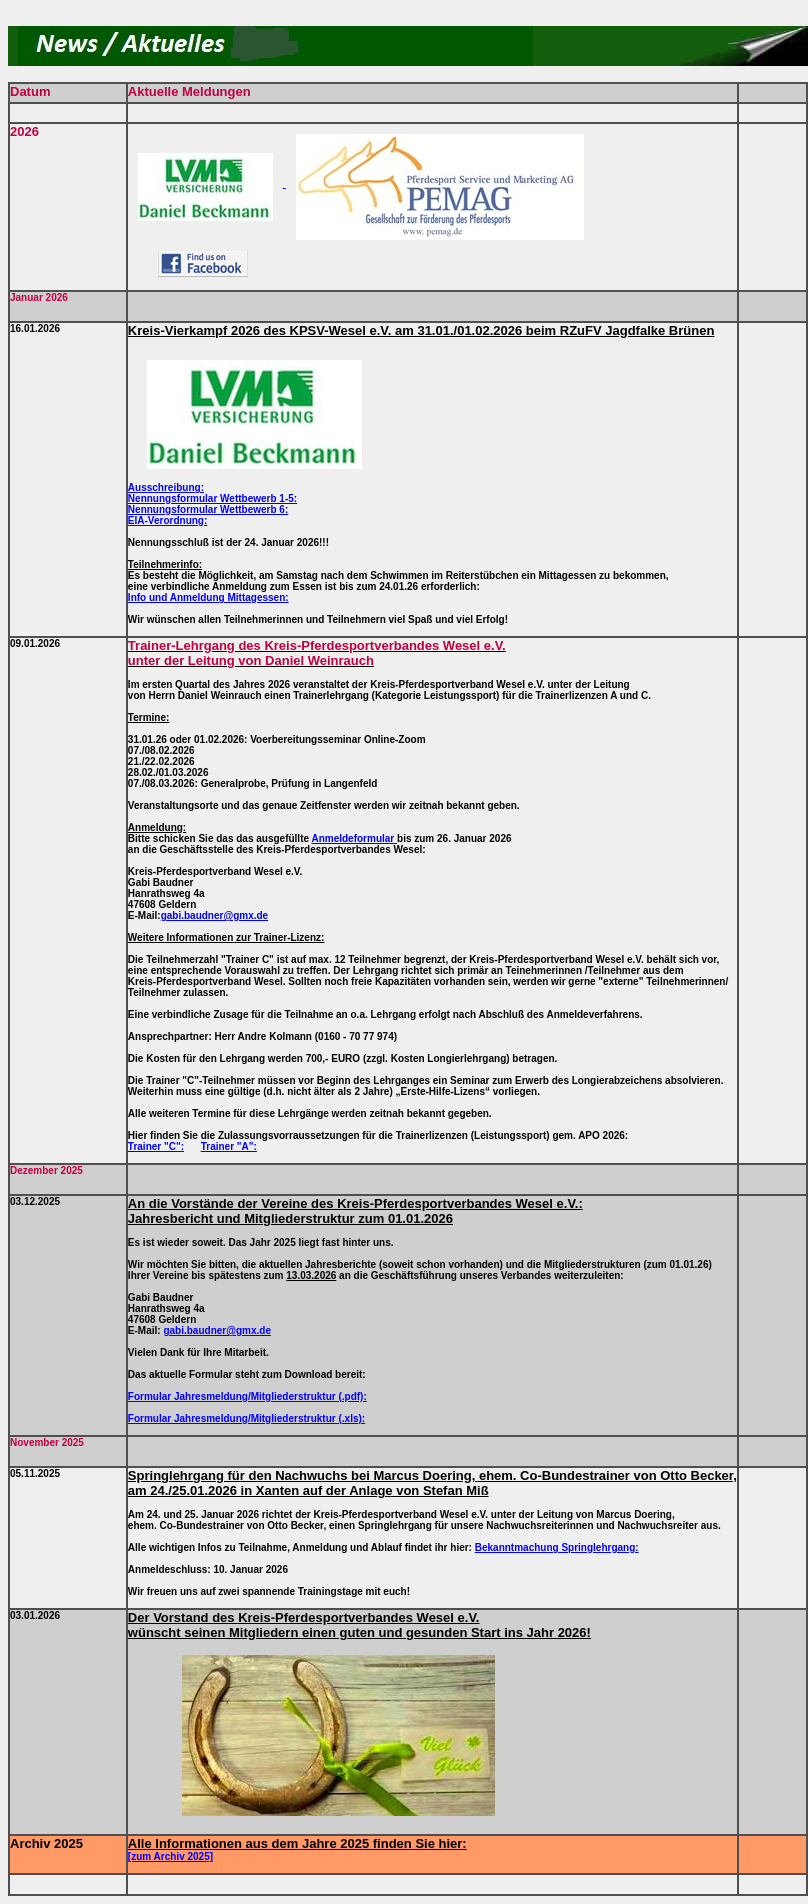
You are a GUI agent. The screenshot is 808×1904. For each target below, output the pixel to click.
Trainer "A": (229, 1146)
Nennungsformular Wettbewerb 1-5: (212, 498)
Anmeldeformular (354, 838)
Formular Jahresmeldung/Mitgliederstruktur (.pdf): (247, 1396)
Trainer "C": (156, 1146)
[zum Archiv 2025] (170, 1856)
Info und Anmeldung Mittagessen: (208, 597)
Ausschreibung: (166, 487)
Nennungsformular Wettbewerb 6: (208, 509)
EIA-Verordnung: (167, 520)
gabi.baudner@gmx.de (215, 915)
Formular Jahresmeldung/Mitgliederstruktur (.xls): (246, 1418)
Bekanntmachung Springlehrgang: (557, 1547)
